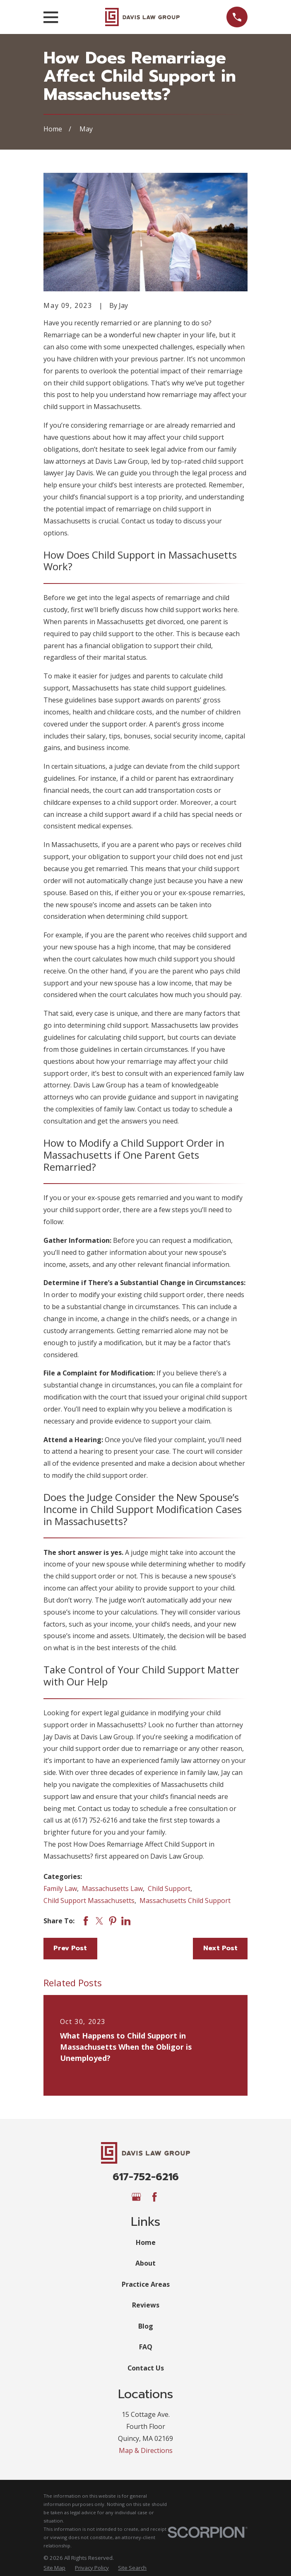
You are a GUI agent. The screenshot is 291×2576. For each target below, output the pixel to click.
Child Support (169, 1888)
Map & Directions (146, 2450)
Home (146, 2242)
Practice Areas (146, 2284)
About (145, 2263)
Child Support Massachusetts (89, 1900)
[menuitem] (54, 2568)
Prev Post (70, 1948)
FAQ (145, 2346)
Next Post (220, 1948)
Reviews (145, 2305)
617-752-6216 (146, 2176)
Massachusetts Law (112, 1888)
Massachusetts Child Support (185, 1900)
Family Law (60, 1888)
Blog (145, 2326)
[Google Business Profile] (136, 2196)
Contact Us (145, 2368)
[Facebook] (154, 2196)
